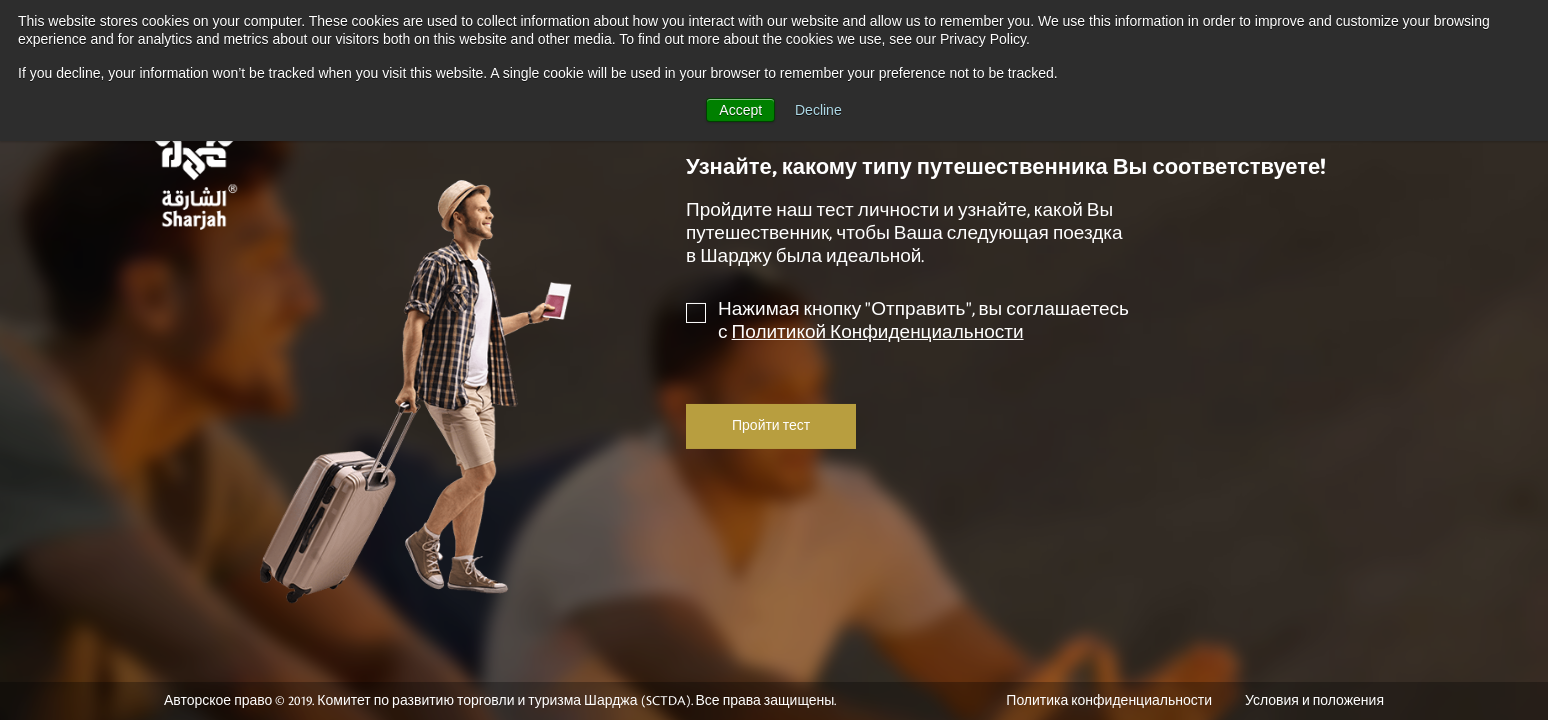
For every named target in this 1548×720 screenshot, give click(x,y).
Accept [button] (740, 110)
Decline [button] (818, 110)
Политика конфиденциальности (1109, 701)
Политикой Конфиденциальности (878, 332)
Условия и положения (1314, 701)
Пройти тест (771, 426)
